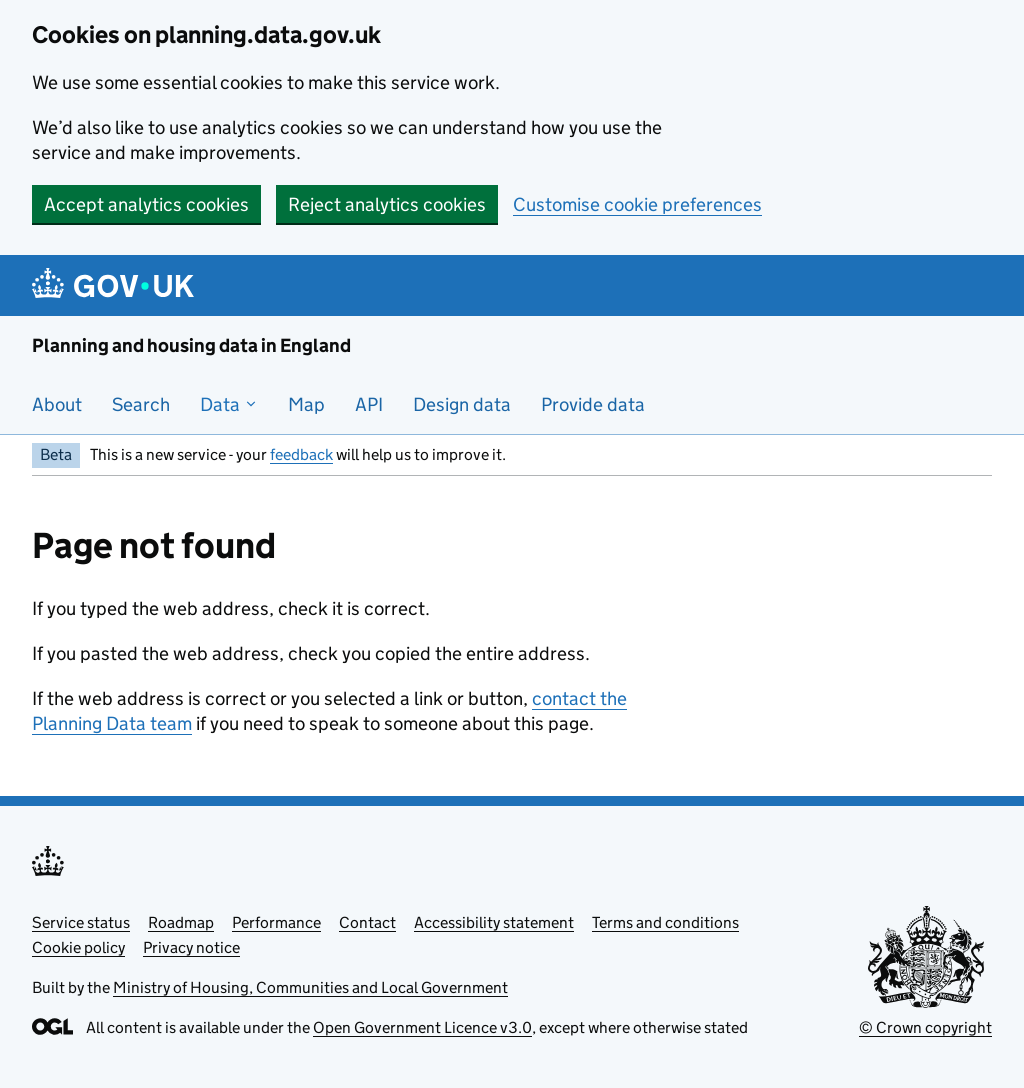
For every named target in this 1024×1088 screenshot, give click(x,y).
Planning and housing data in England (191, 345)
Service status (81, 922)
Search (141, 404)
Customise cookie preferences (637, 204)
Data (229, 404)
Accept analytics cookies (146, 204)
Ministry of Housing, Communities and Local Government (310, 987)
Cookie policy (78, 947)
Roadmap (181, 922)
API (369, 404)
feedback (301, 454)
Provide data (593, 404)
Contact (367, 922)
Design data (462, 404)
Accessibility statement (494, 922)
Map (306, 404)
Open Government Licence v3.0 (422, 1027)
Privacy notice (191, 947)
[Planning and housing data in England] (116, 285)
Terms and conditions (665, 922)
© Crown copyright (925, 1027)
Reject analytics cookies (387, 204)
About (57, 404)
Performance (276, 922)
